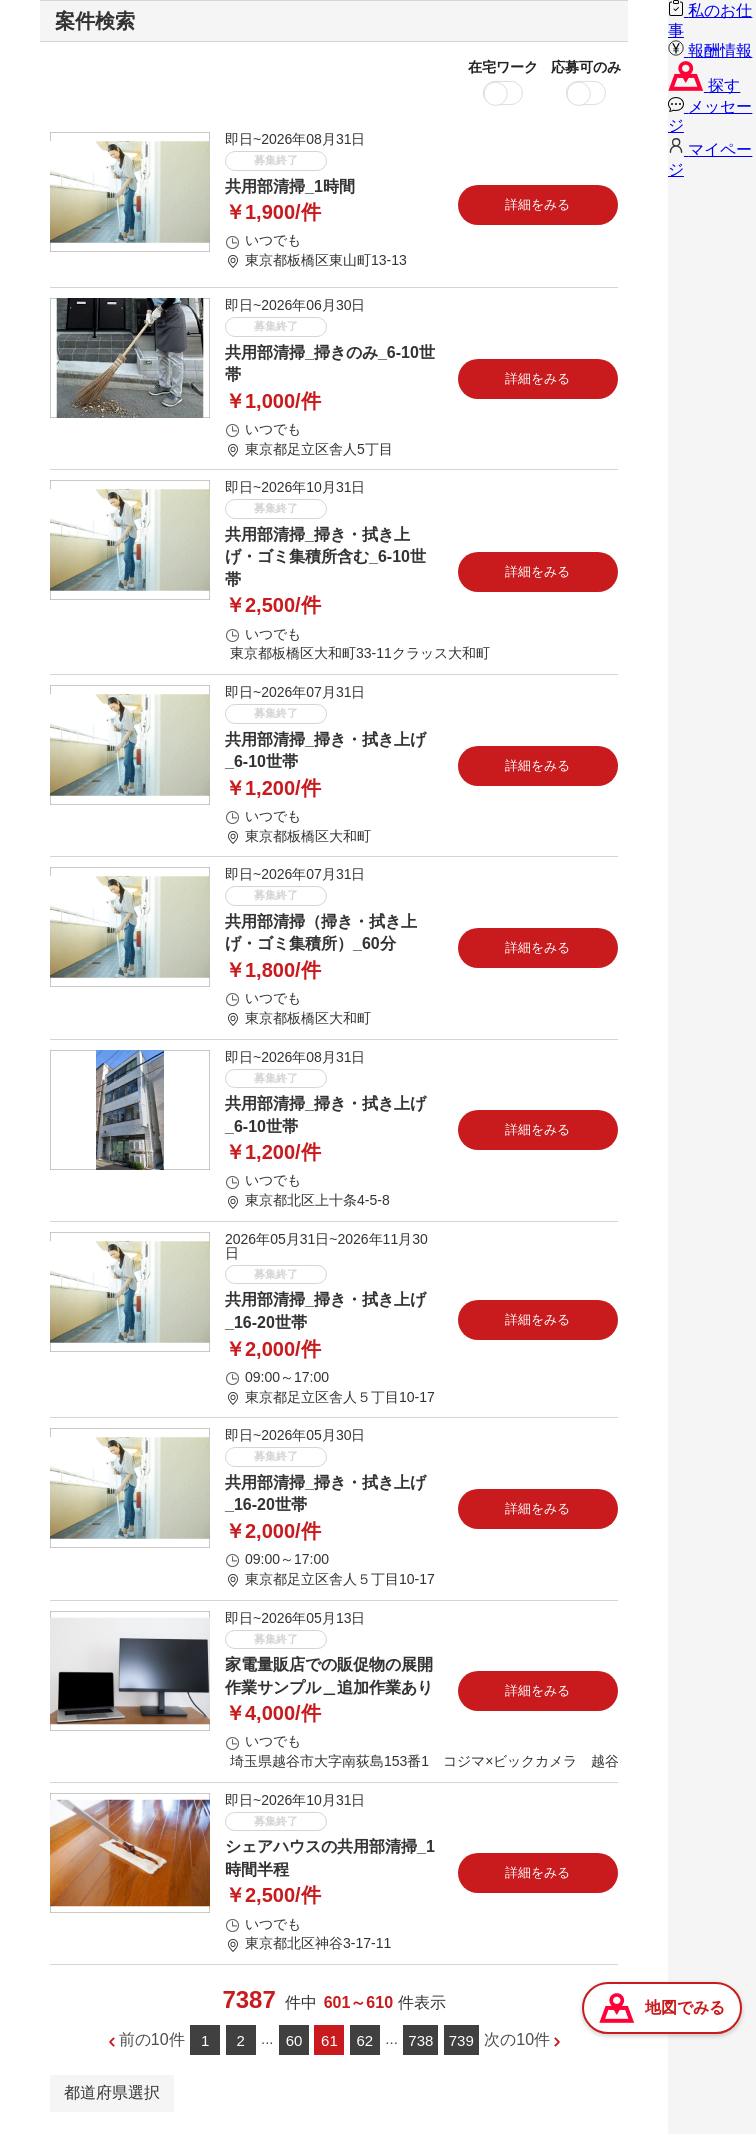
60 (294, 2040)
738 (420, 2040)
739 (461, 2040)
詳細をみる (537, 204)
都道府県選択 (112, 2092)
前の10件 (152, 2039)
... (267, 2038)
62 (365, 2040)
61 (329, 2040)
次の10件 (517, 2039)
